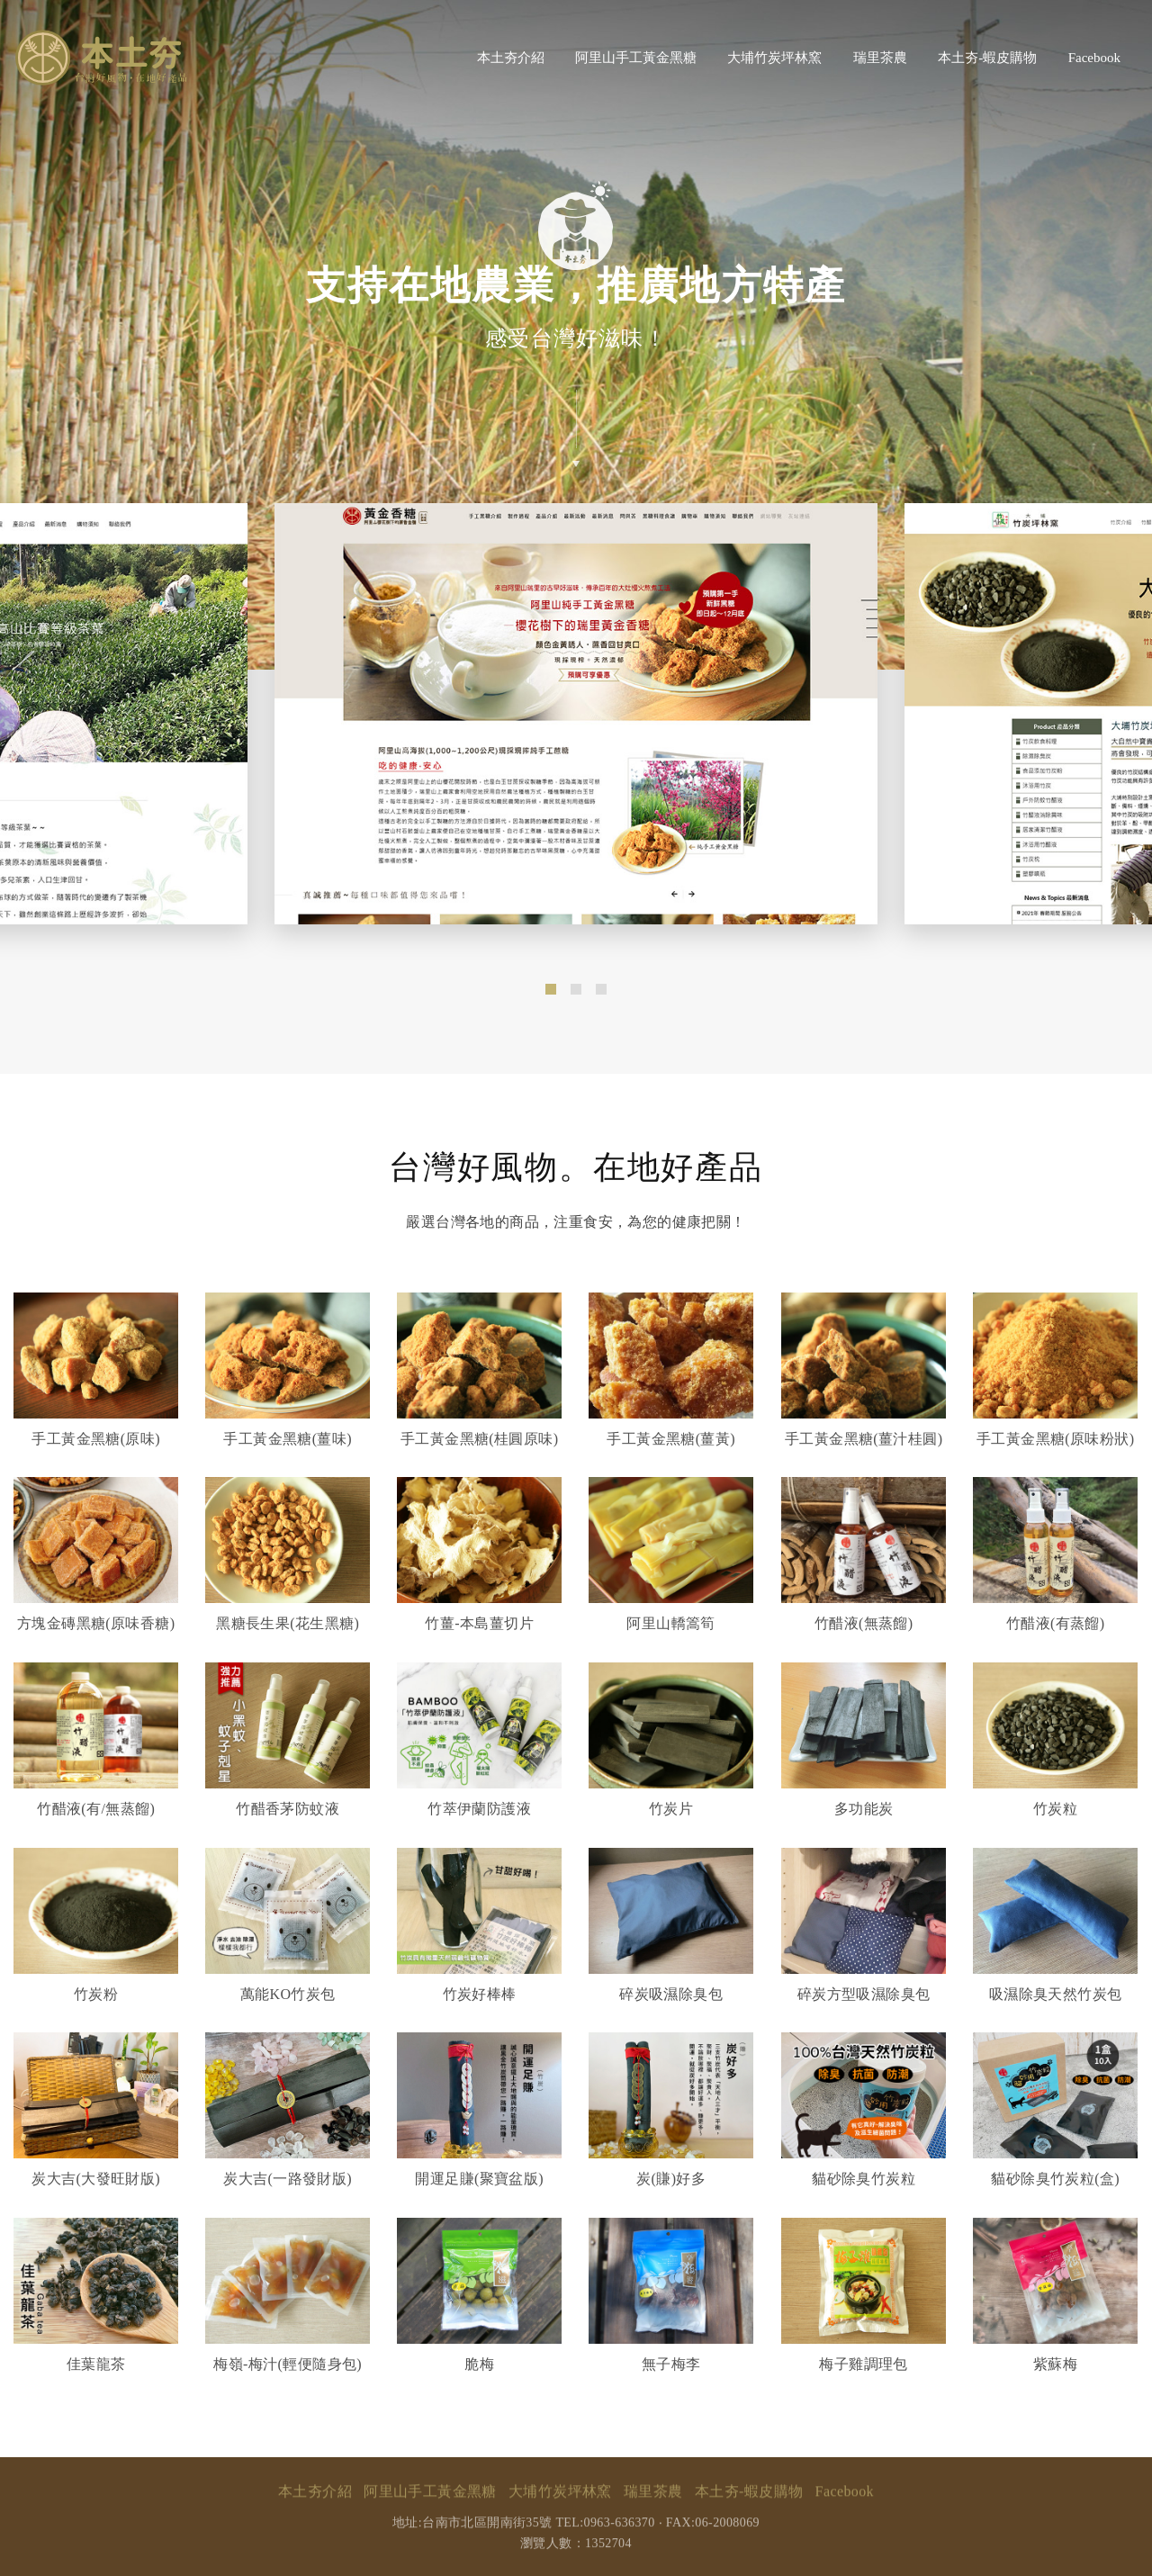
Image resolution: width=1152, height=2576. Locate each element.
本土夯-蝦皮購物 (987, 57)
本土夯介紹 (510, 57)
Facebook (1094, 57)
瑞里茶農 (880, 57)
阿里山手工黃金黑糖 (636, 57)
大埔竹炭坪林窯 (774, 57)
